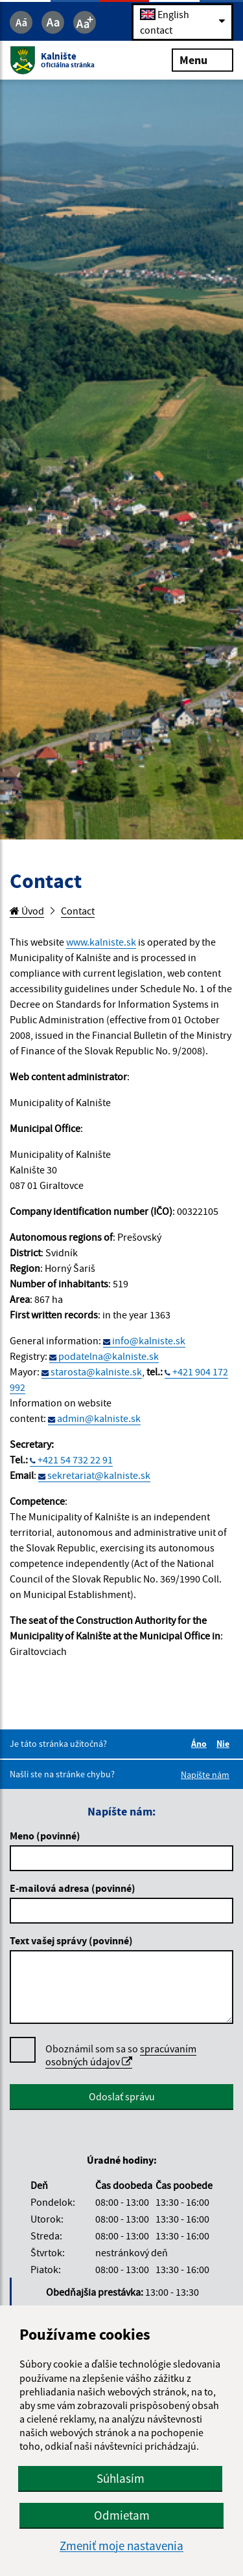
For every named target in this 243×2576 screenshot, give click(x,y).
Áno (201, 1743)
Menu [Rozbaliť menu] (202, 59)
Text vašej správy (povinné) (71, 1940)
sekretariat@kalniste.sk (98, 1475)
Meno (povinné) (45, 1835)
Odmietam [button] (122, 2515)
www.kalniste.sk (101, 941)
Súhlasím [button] (121, 2478)
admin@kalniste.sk (99, 1418)
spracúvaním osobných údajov (120, 2055)
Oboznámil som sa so (120, 2055)
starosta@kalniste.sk (96, 1371)
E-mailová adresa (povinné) (72, 1888)
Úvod (27, 910)
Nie (224, 1743)
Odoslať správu (122, 2096)
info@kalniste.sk (148, 1340)
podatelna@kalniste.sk (108, 1355)
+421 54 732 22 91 (75, 1459)
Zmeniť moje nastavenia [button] (121, 2546)
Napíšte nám (205, 1775)
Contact (78, 910)
